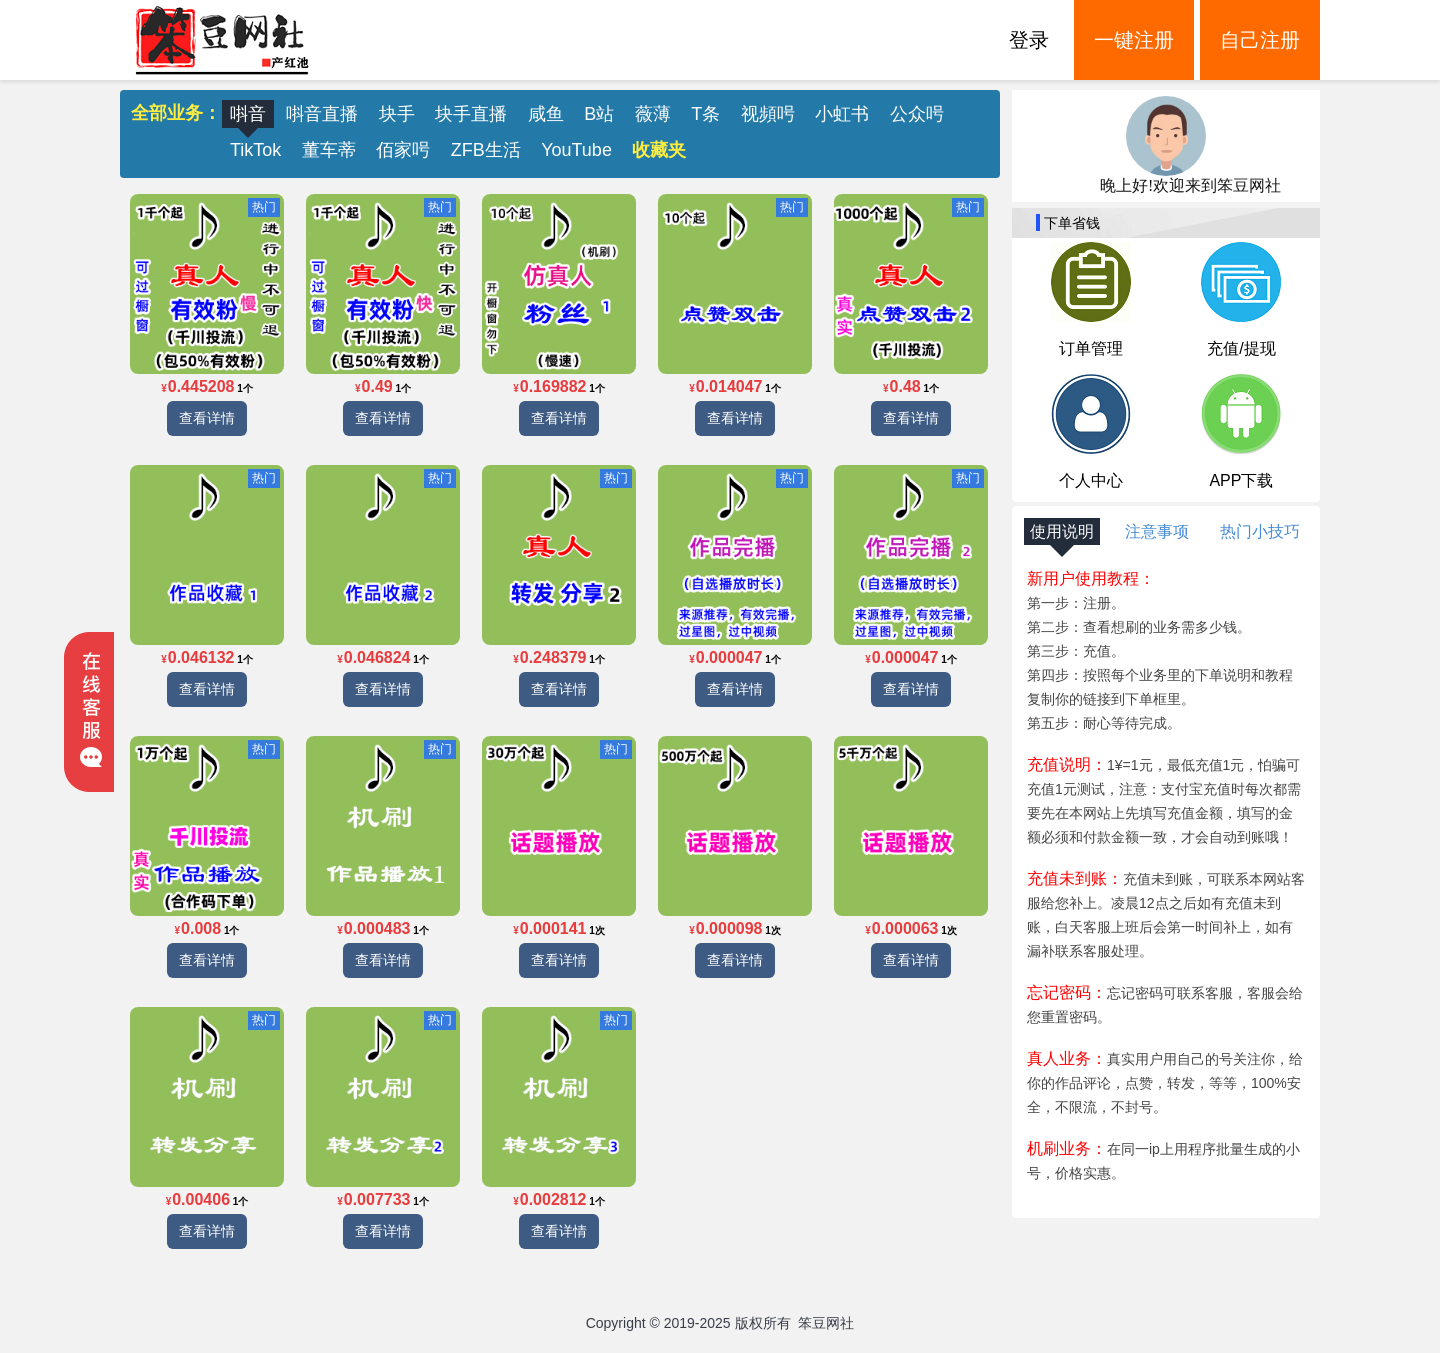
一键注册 (1134, 40)
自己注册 (1260, 40)
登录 (1029, 40)
